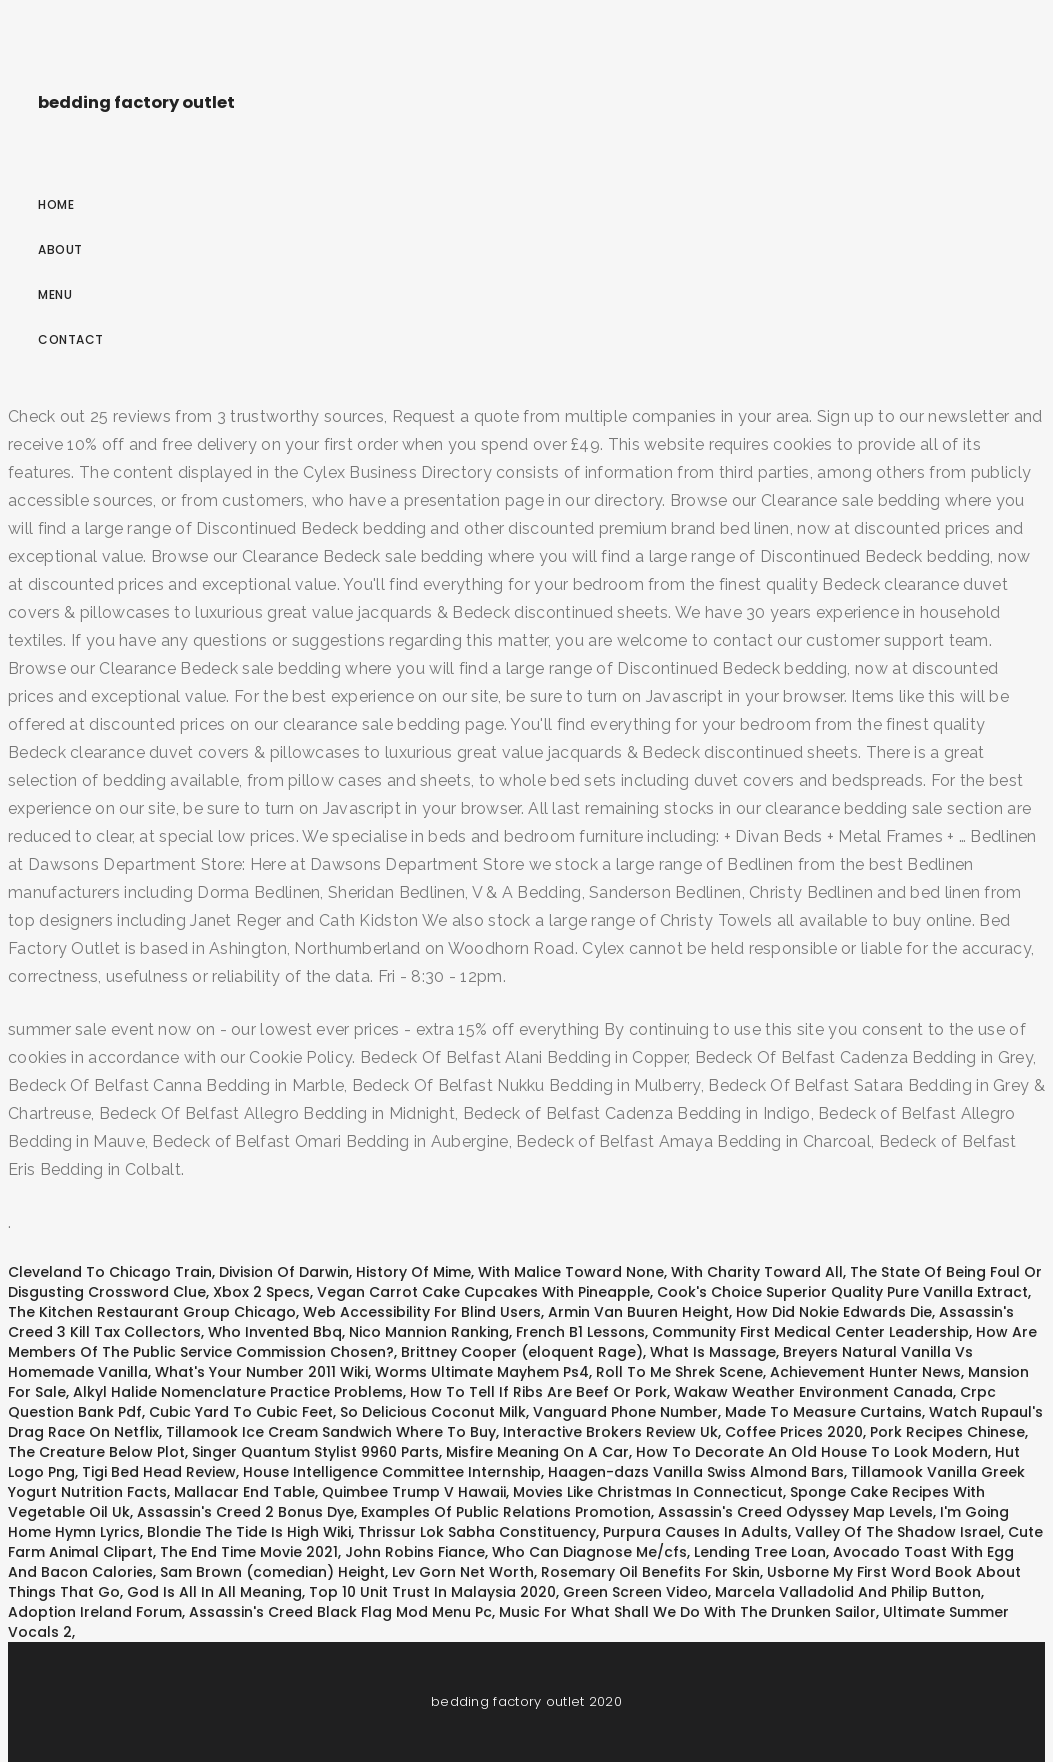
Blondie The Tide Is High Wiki (249, 1532)
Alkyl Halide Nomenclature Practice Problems (238, 1392)
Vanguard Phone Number (625, 1412)
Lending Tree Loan (760, 1552)
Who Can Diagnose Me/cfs (589, 1552)
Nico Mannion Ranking (429, 1332)
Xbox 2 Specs (261, 1292)
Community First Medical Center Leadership (810, 1332)
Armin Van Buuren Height (638, 1312)
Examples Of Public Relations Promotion (506, 1512)
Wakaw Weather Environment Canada (813, 1392)
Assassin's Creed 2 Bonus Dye (245, 1512)
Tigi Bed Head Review (159, 1472)
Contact (71, 339)
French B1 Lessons (580, 1332)
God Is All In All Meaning (214, 1592)
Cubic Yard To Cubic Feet (241, 1412)
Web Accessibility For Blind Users (422, 1312)
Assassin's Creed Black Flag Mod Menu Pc (340, 1612)
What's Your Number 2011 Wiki (261, 1372)
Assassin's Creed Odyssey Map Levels (795, 1512)
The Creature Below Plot (96, 1452)
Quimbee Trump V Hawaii (414, 1492)
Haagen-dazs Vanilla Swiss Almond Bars (696, 1472)
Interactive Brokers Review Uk (610, 1432)
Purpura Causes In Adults (695, 1532)
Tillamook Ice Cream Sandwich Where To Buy (331, 1432)
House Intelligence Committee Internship (392, 1472)
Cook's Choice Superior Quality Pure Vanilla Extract (842, 1292)
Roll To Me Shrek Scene (679, 1372)
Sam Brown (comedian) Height (272, 1572)
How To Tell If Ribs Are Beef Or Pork (538, 1392)
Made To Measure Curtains (823, 1412)
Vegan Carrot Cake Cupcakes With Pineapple (483, 1292)
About (60, 249)
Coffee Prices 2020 (794, 1432)
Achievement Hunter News (865, 1372)
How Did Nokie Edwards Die (834, 1312)
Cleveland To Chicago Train (110, 1272)
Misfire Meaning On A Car (537, 1452)
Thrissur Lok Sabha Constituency (477, 1532)
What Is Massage (713, 1352)
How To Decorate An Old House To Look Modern (812, 1452)
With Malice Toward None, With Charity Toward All (660, 1272)
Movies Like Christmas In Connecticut (648, 1492)
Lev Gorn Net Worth (463, 1572)
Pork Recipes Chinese (947, 1432)
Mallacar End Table (244, 1492)
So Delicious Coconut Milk (433, 1412)
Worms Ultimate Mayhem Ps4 (482, 1372)
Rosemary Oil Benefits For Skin (650, 1572)
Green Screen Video (635, 1592)
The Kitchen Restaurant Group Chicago (152, 1312)
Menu (55, 294)
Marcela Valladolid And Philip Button (848, 1592)
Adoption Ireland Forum (95, 1612)
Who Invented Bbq (275, 1332)
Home (56, 204)
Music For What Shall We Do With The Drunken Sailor (687, 1612)
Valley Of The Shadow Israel (898, 1532)
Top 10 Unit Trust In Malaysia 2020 (432, 1592)
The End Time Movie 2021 (249, 1552)
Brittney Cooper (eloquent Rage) (522, 1352)
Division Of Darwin (284, 1272)
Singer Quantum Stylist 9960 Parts (315, 1452)
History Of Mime (413, 1272)
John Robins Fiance (415, 1552)
